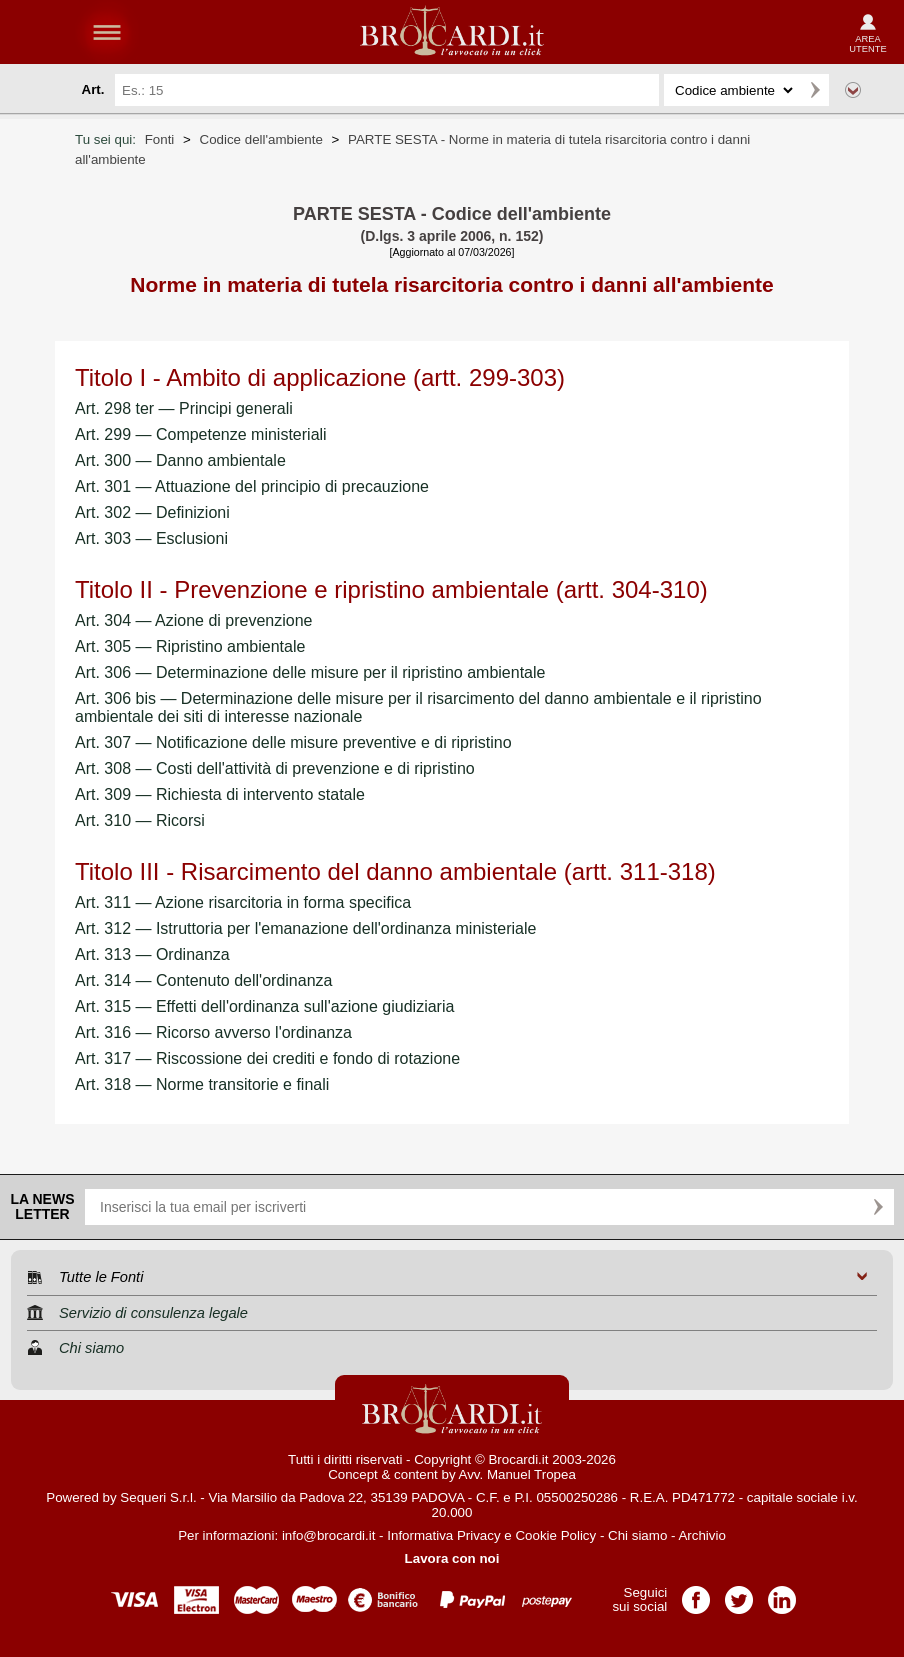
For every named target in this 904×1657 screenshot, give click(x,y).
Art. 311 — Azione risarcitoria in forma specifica (243, 902)
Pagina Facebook (696, 1593)
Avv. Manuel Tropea (517, 1474)
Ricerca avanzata (853, 90)
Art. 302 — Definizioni (152, 512)
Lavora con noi (452, 1558)
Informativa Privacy (443, 1535)
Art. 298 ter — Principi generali (184, 408)
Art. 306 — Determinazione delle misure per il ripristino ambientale (310, 672)
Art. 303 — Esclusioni (151, 538)
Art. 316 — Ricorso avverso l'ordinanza (213, 1032)
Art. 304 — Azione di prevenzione (193, 620)
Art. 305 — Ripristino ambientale (190, 646)
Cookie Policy (555, 1535)
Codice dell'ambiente (261, 139)
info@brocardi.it (329, 1535)
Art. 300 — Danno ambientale (180, 460)
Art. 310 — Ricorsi (140, 820)
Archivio (701, 1535)
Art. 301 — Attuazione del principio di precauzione (252, 486)
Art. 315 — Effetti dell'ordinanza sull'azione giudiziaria (264, 1006)
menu (107, 32)
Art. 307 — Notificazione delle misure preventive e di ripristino (293, 742)
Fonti (160, 139)
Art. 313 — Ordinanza (152, 954)
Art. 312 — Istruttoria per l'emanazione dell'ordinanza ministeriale (305, 928)
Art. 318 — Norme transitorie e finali (202, 1084)
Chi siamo (637, 1535)
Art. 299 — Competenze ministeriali (201, 434)
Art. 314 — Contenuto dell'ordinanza (203, 980)
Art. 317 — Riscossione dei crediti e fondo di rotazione (267, 1058)
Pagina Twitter (739, 1593)
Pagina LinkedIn (782, 1593)
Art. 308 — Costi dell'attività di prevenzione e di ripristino (275, 768)
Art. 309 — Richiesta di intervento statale (220, 794)
